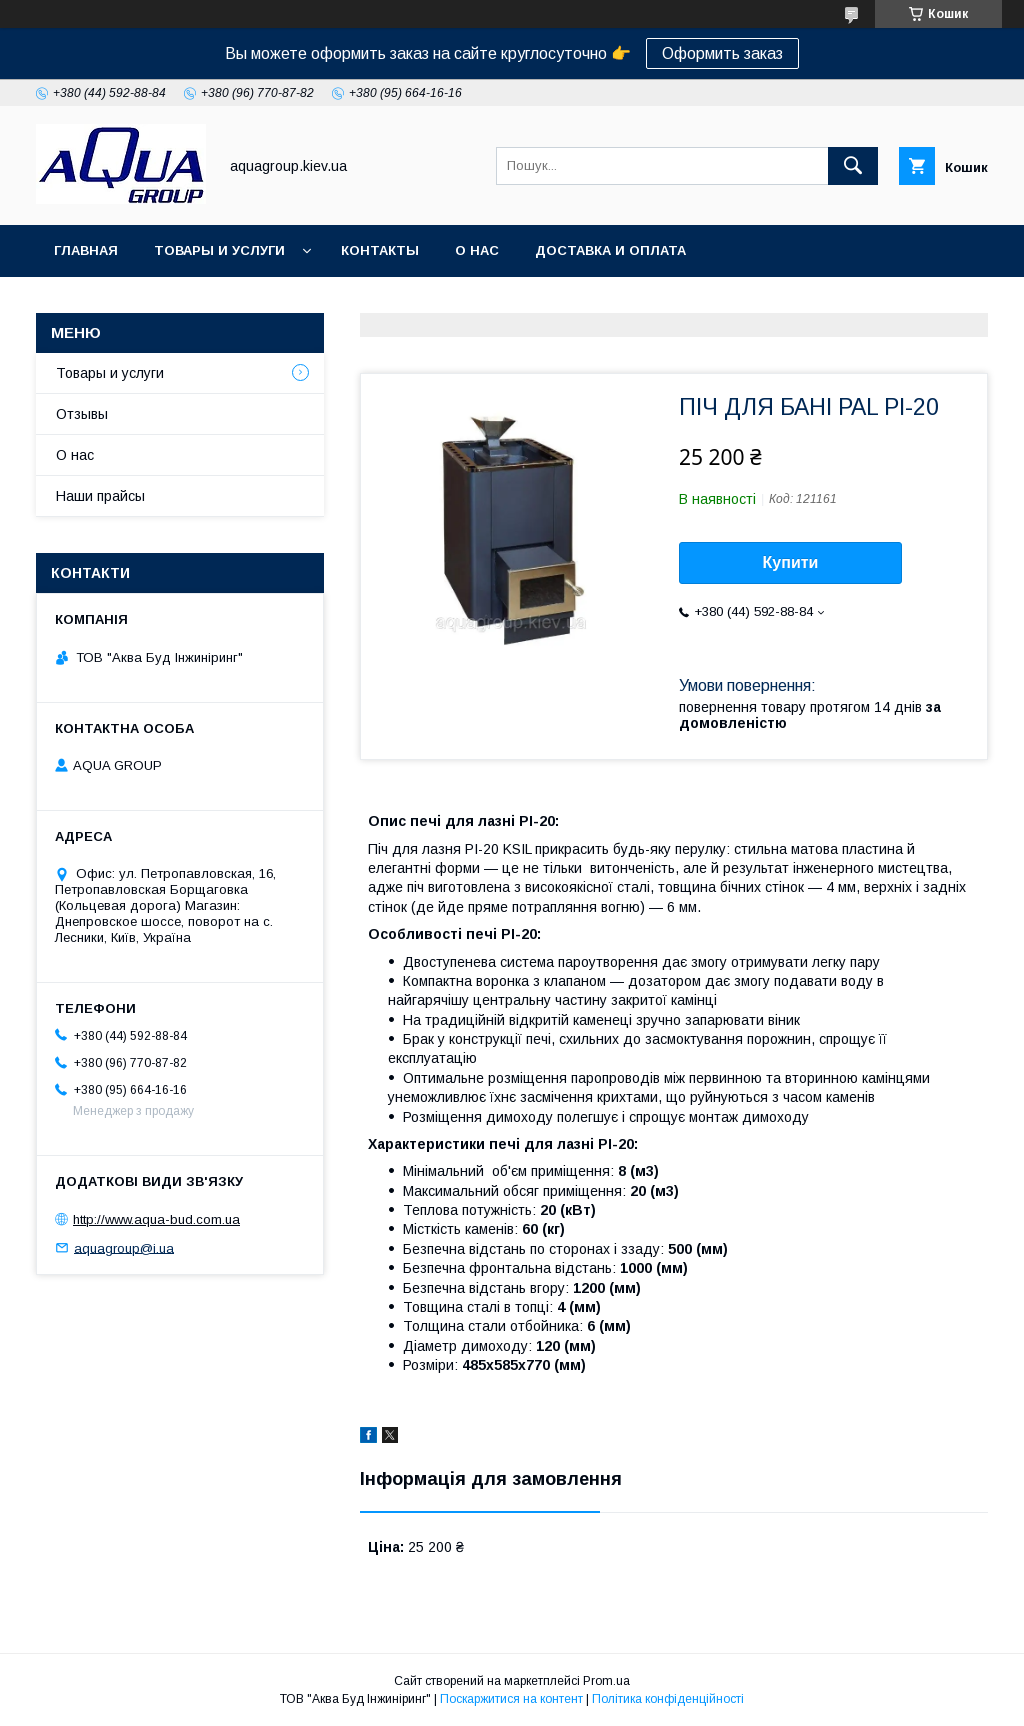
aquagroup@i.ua (124, 1247)
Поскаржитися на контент (511, 1699)
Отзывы (82, 414)
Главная (86, 250)
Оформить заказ (722, 53)
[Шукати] (853, 166)
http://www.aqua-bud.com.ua (156, 1219)
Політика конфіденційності (668, 1699)
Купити (791, 562)
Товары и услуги (219, 250)
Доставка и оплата (610, 250)
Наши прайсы (100, 496)
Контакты (380, 250)
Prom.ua (606, 1681)
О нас (477, 250)
